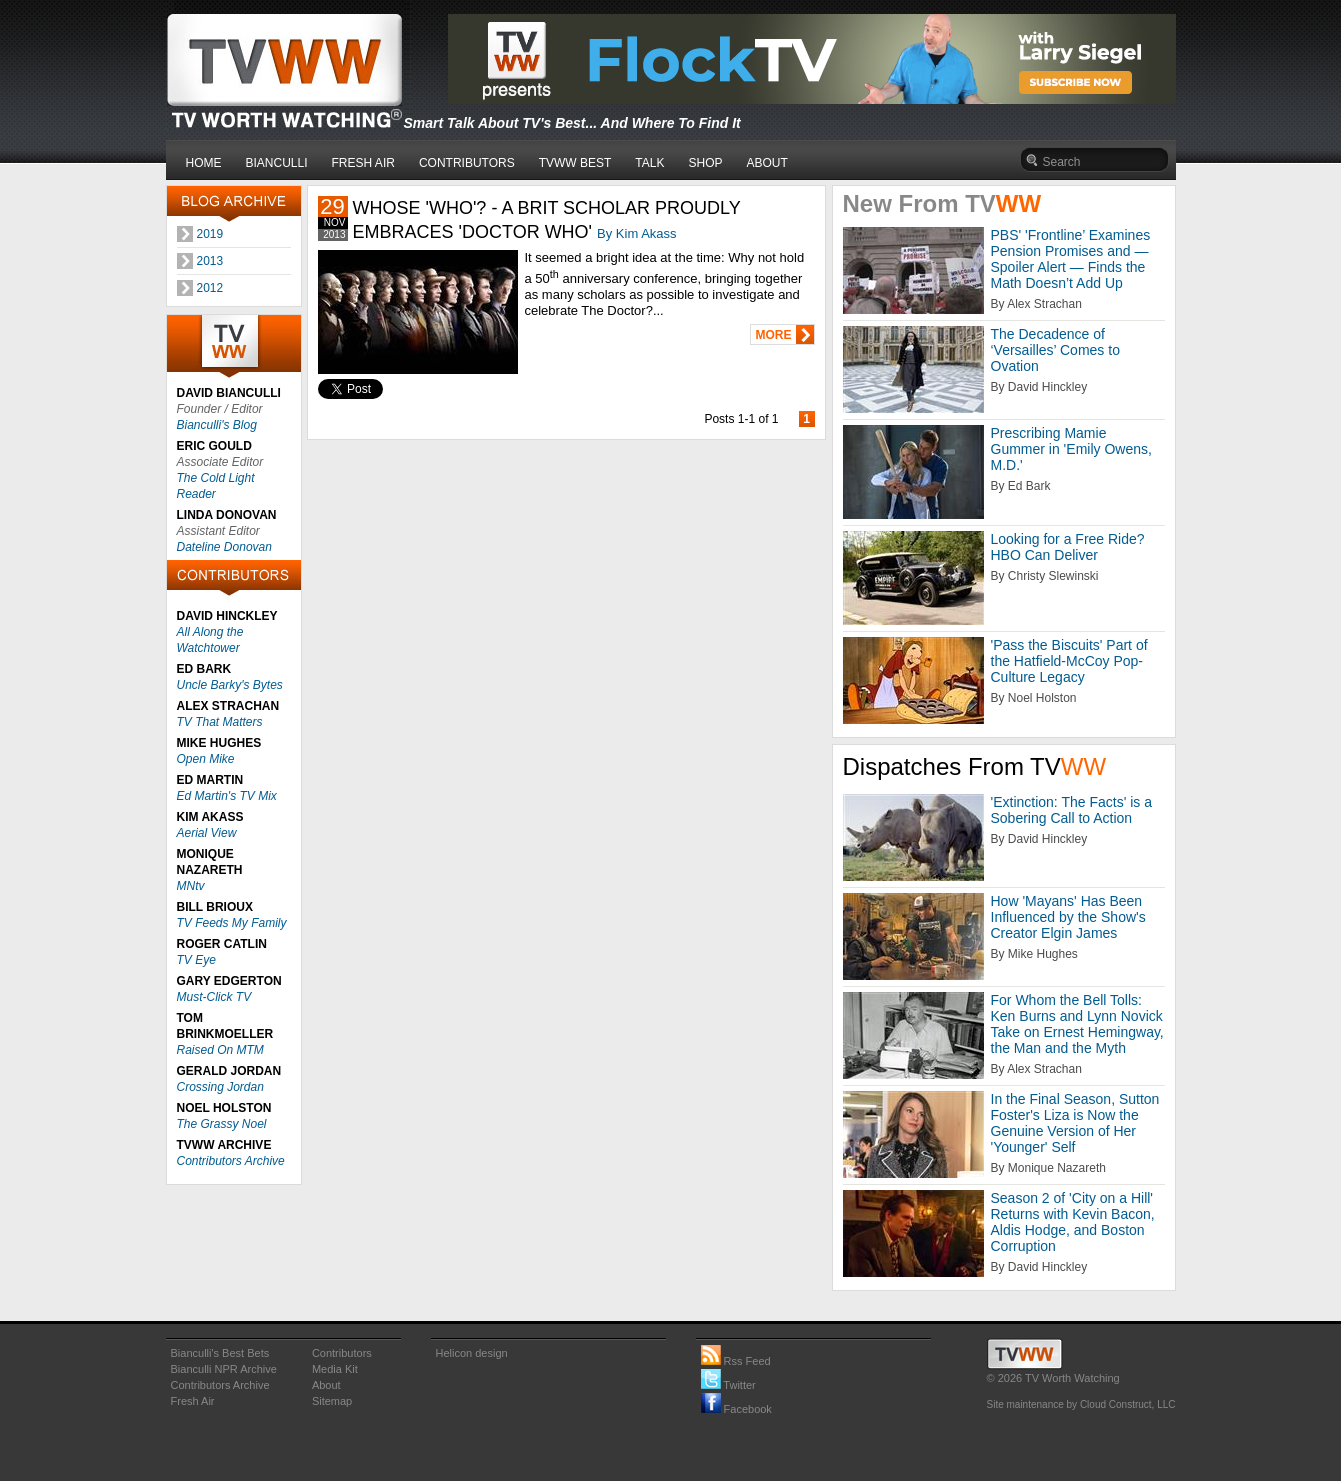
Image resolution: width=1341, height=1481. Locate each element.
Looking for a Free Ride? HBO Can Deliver (1068, 547)
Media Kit (335, 1369)
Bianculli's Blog (217, 425)
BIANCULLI (277, 163)
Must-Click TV (214, 997)
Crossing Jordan (220, 1087)
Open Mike (206, 759)
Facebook (736, 1409)
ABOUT (767, 163)
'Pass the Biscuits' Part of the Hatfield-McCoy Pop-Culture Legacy (1069, 661)
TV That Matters (220, 722)
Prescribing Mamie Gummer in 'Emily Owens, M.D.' (1071, 449)
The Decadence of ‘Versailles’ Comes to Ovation (1055, 350)
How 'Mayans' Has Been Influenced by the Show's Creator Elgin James (1068, 917)
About (326, 1385)
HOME (204, 163)
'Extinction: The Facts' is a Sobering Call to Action (1072, 810)
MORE (774, 335)
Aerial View (207, 833)
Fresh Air (193, 1401)
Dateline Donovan (224, 547)
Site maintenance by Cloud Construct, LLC (1081, 1404)
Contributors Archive (231, 1161)
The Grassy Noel (222, 1124)
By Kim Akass (636, 233)
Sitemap (332, 1401)
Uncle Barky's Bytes (230, 685)
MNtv (191, 886)
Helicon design (472, 1353)
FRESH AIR (363, 163)
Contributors (342, 1353)
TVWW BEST (575, 163)
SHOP (705, 163)
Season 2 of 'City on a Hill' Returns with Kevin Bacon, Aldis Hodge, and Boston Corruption (1073, 1222)
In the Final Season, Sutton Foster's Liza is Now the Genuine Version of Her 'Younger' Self (1075, 1123)
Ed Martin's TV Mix (227, 796)
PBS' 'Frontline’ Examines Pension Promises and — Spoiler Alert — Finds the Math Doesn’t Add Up (1071, 259)
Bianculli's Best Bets (220, 1353)
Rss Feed (736, 1361)
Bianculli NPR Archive (224, 1369)
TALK (649, 163)
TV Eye (196, 960)
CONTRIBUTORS (467, 163)
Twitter (728, 1385)
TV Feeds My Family (232, 923)
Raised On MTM (220, 1050)
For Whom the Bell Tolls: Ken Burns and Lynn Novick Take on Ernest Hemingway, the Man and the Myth (1077, 1024)
